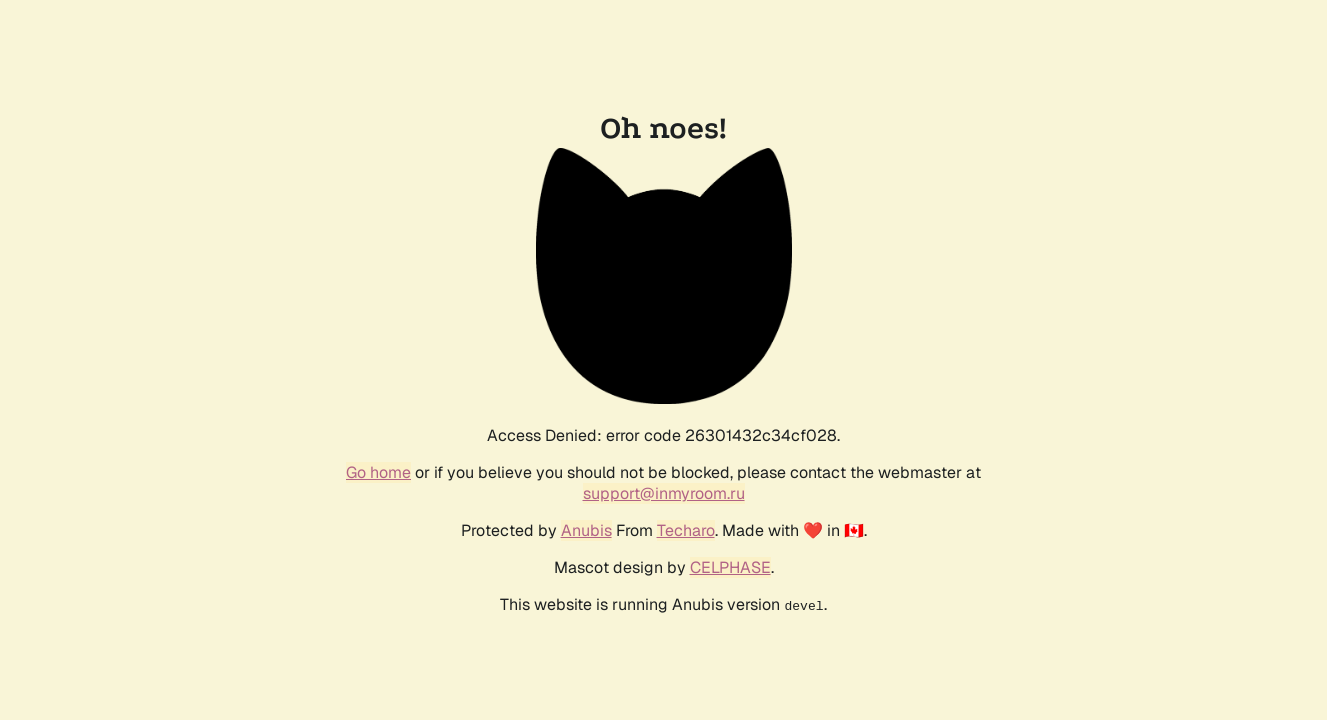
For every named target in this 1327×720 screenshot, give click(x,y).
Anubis (586, 530)
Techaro (686, 530)
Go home (378, 472)
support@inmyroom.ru (664, 493)
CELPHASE (730, 567)
